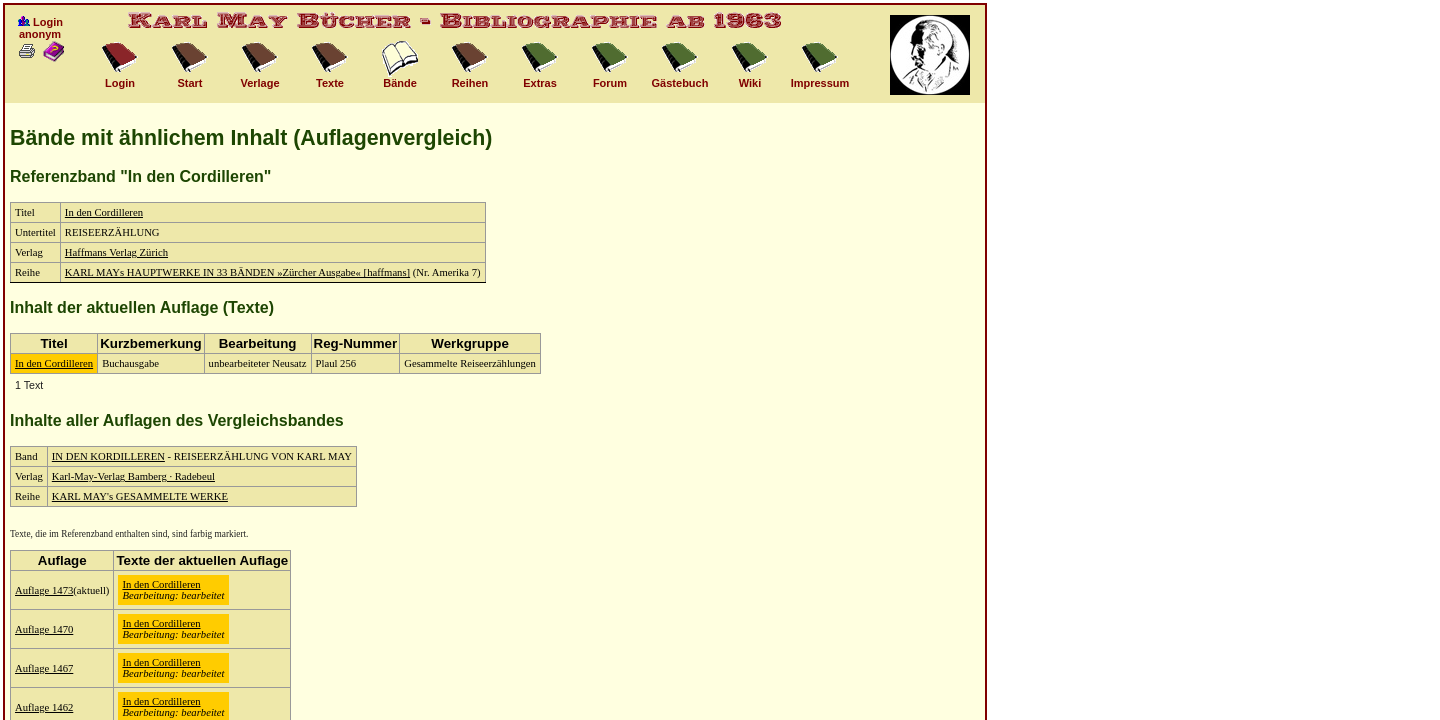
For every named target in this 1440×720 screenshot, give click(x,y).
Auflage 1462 (44, 707)
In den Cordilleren (104, 212)
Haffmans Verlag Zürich (116, 252)
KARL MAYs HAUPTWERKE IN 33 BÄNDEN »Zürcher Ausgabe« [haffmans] (237, 272)
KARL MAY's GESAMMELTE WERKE (140, 496)
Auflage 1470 (44, 629)
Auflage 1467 (44, 668)
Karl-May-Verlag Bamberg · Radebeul (133, 476)
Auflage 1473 (44, 590)
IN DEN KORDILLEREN (108, 456)
